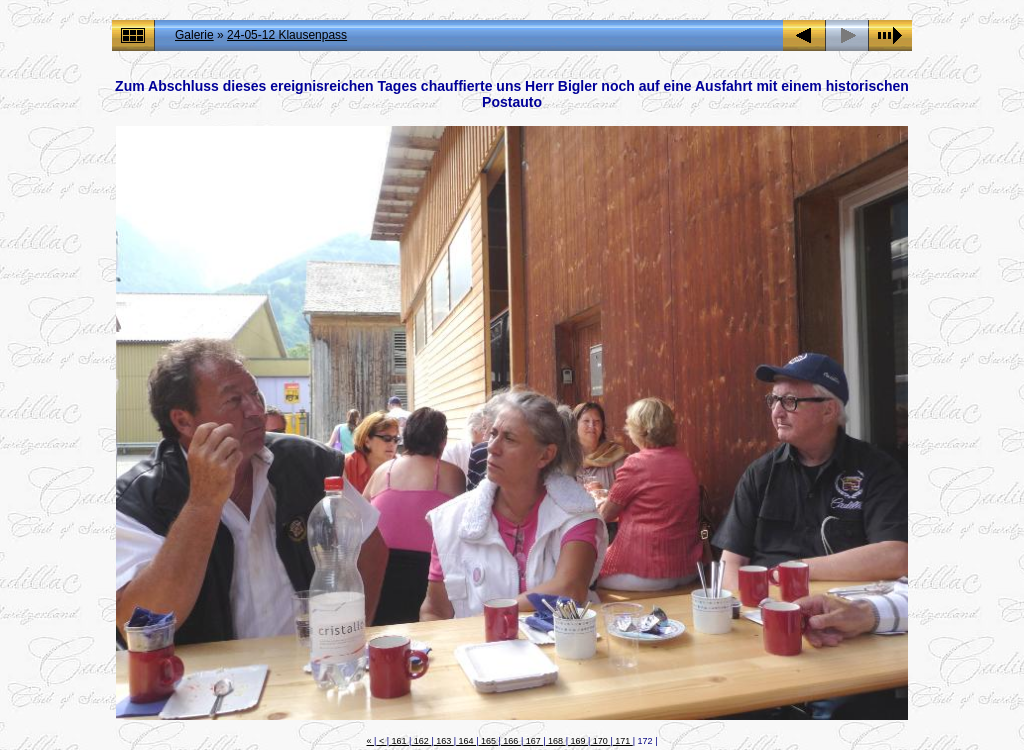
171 (623, 741)
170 (600, 741)
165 (488, 741)
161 (399, 741)
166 (511, 741)
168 (556, 741)
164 (466, 741)
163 (444, 741)
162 (421, 741)
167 (533, 741)
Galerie (194, 35)
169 (578, 741)
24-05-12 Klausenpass (287, 35)
